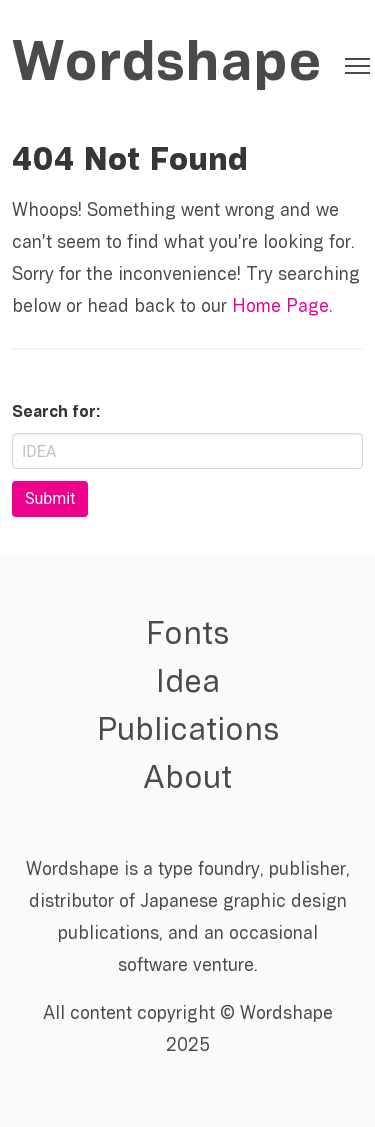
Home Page (280, 307)
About (187, 780)
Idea (188, 684)
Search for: (56, 413)
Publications (188, 732)
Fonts (187, 636)
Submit (50, 498)
